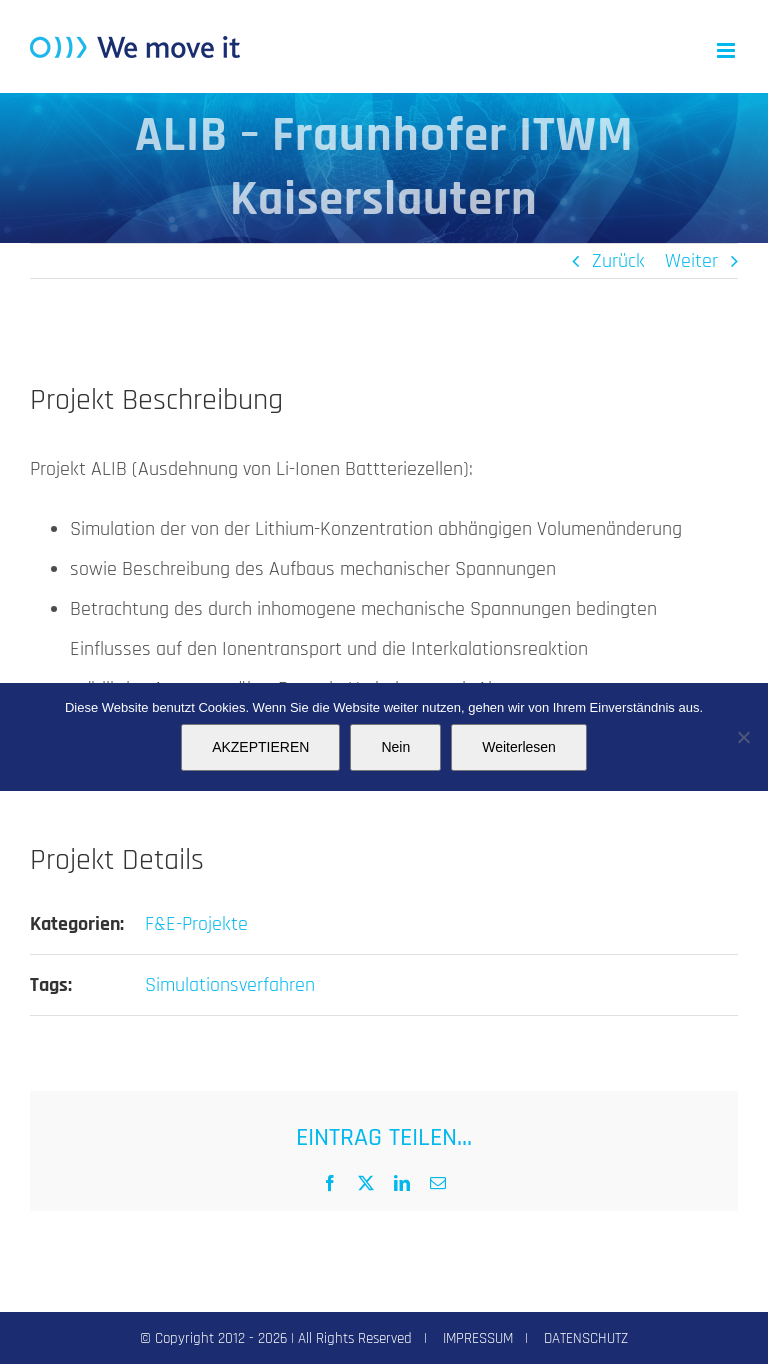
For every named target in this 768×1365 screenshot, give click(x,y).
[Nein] (743, 737)
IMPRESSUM (478, 1338)
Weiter (691, 261)
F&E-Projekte (196, 924)
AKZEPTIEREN (260, 747)
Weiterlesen (519, 747)
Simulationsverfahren (230, 985)
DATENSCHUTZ (586, 1338)
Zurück (618, 261)
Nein (395, 747)
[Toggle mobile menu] (727, 50)
